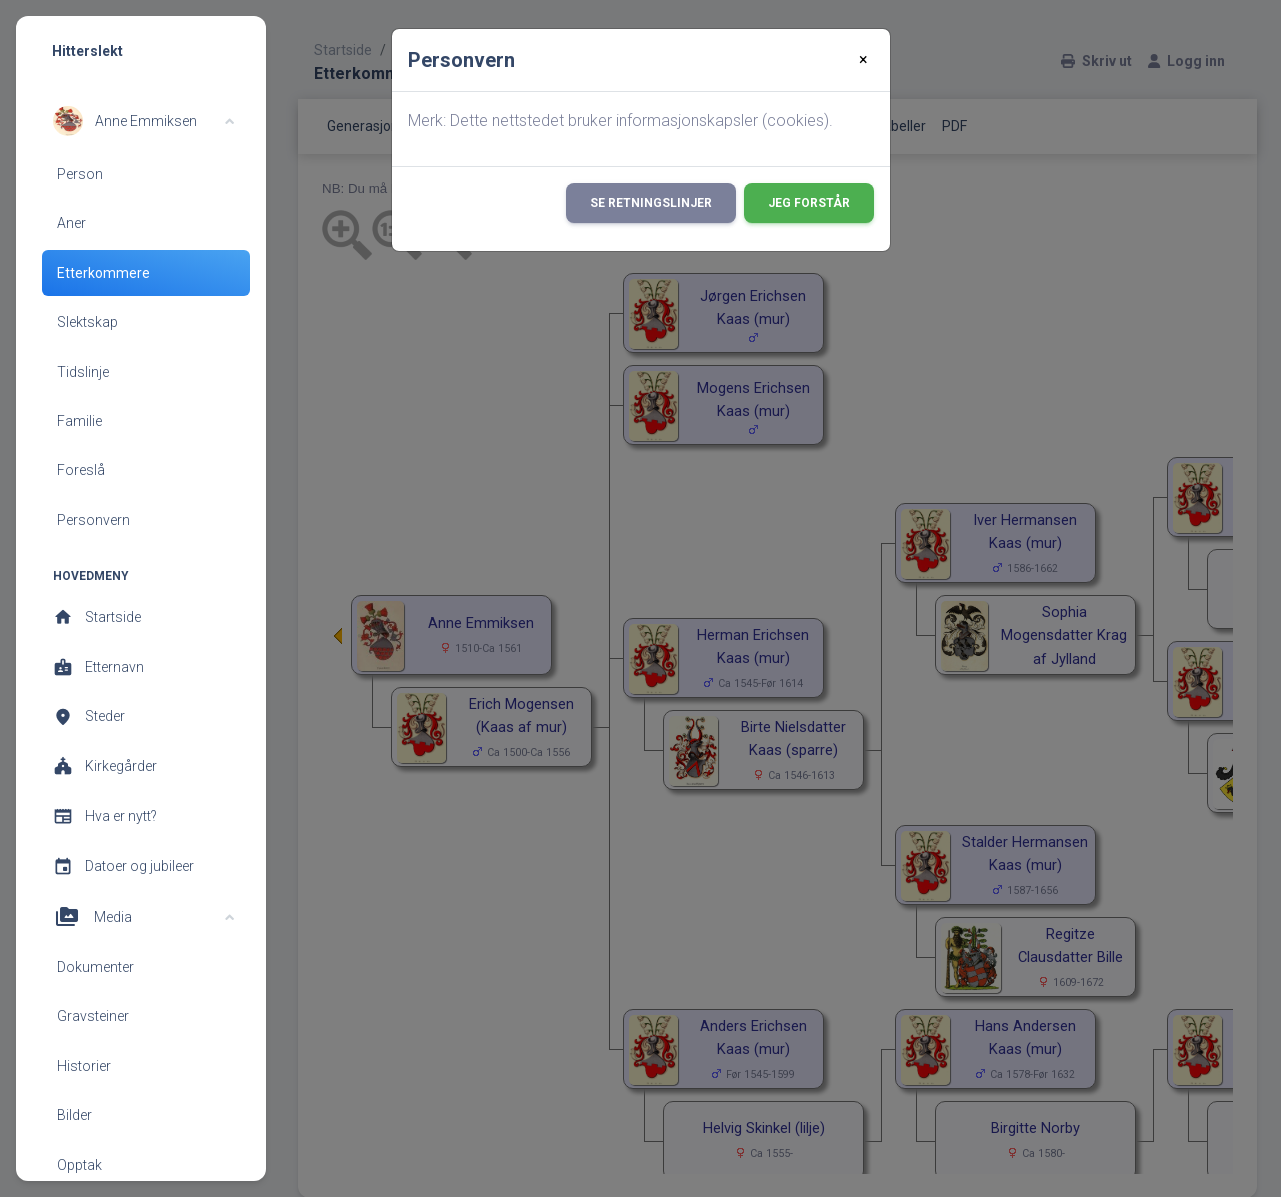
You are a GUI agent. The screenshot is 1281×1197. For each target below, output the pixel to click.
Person (80, 174)
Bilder (74, 1115)
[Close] (863, 60)
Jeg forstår (809, 203)
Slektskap (87, 322)
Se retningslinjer (651, 203)
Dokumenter (95, 967)
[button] (143, 121)
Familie (79, 421)
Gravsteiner (93, 1016)
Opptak (79, 1165)
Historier (84, 1066)
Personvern (93, 520)
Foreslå (81, 470)
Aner (71, 223)
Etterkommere (103, 273)
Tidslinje (83, 372)
